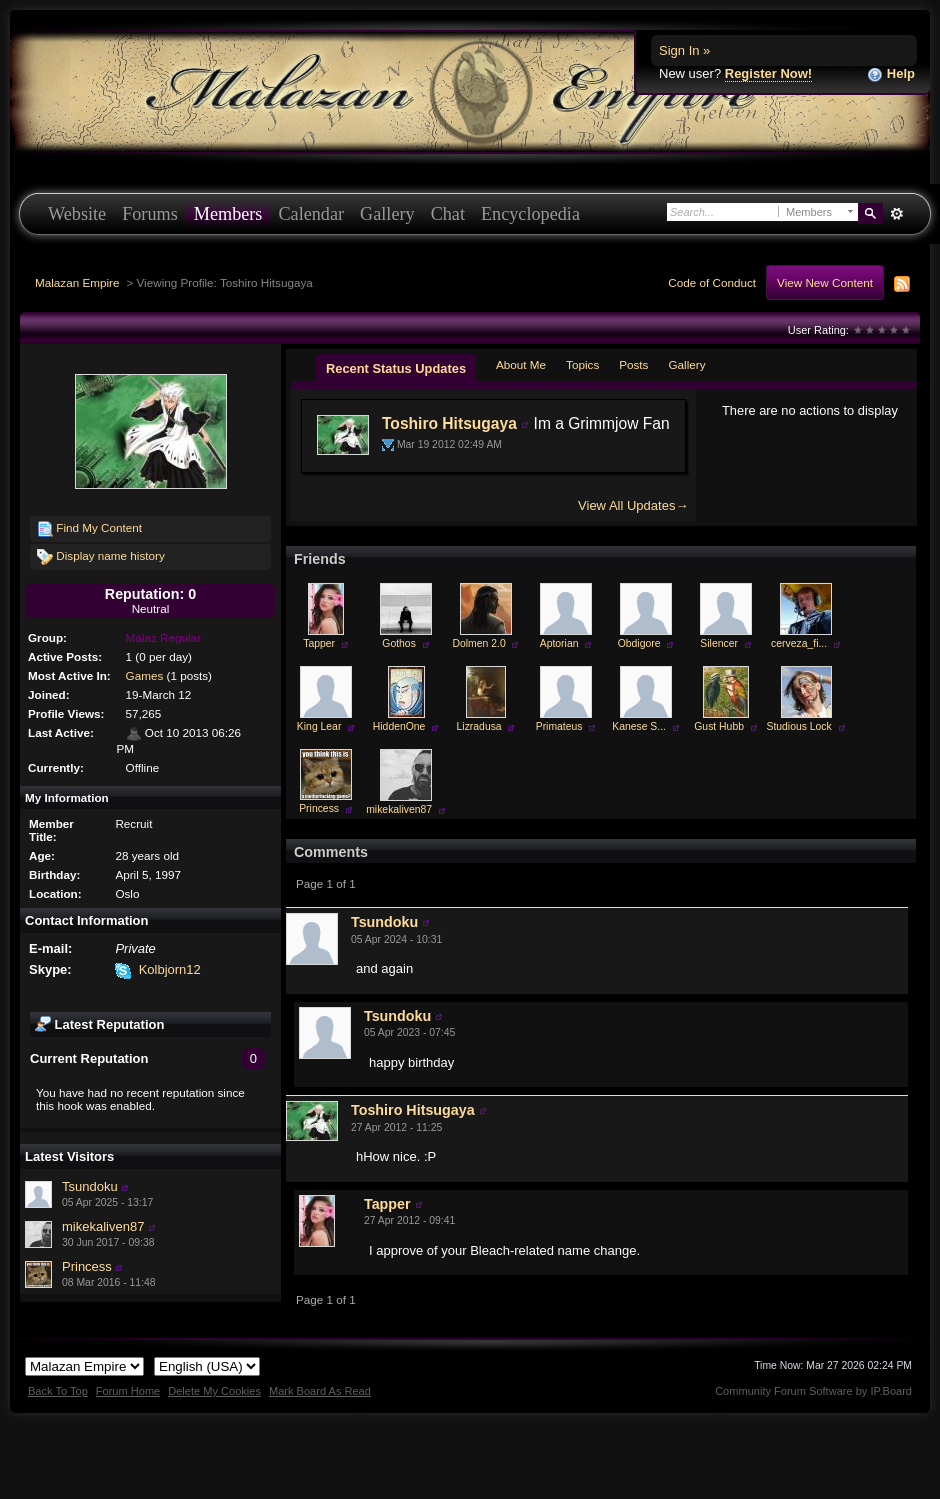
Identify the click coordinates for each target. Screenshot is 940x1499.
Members (228, 214)
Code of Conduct (712, 282)
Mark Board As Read (320, 1391)
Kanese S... (639, 726)
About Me (521, 364)
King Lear (319, 726)
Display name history (101, 557)
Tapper (319, 643)
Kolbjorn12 (170, 969)
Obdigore (639, 643)
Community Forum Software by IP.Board (813, 1391)
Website (77, 214)
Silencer (719, 643)
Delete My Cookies (214, 1391)
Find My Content (89, 529)
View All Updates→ (633, 505)
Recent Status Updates (396, 368)
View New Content (825, 282)
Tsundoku (90, 1186)
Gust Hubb (719, 726)
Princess (87, 1266)
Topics (582, 364)
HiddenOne (399, 726)
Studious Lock (798, 726)
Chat (448, 214)
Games (145, 675)
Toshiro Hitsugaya (449, 423)
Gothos (399, 643)
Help (891, 74)
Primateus (559, 726)
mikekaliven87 (103, 1226)
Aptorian (559, 643)
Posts (633, 364)
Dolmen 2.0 (479, 643)
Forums (150, 214)
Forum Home (128, 1391)
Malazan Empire (77, 282)
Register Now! (768, 73)
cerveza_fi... (799, 643)
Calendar (311, 214)
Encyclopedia (530, 214)
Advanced (896, 214)
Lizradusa (479, 726)
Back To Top (58, 1391)
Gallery (387, 214)
